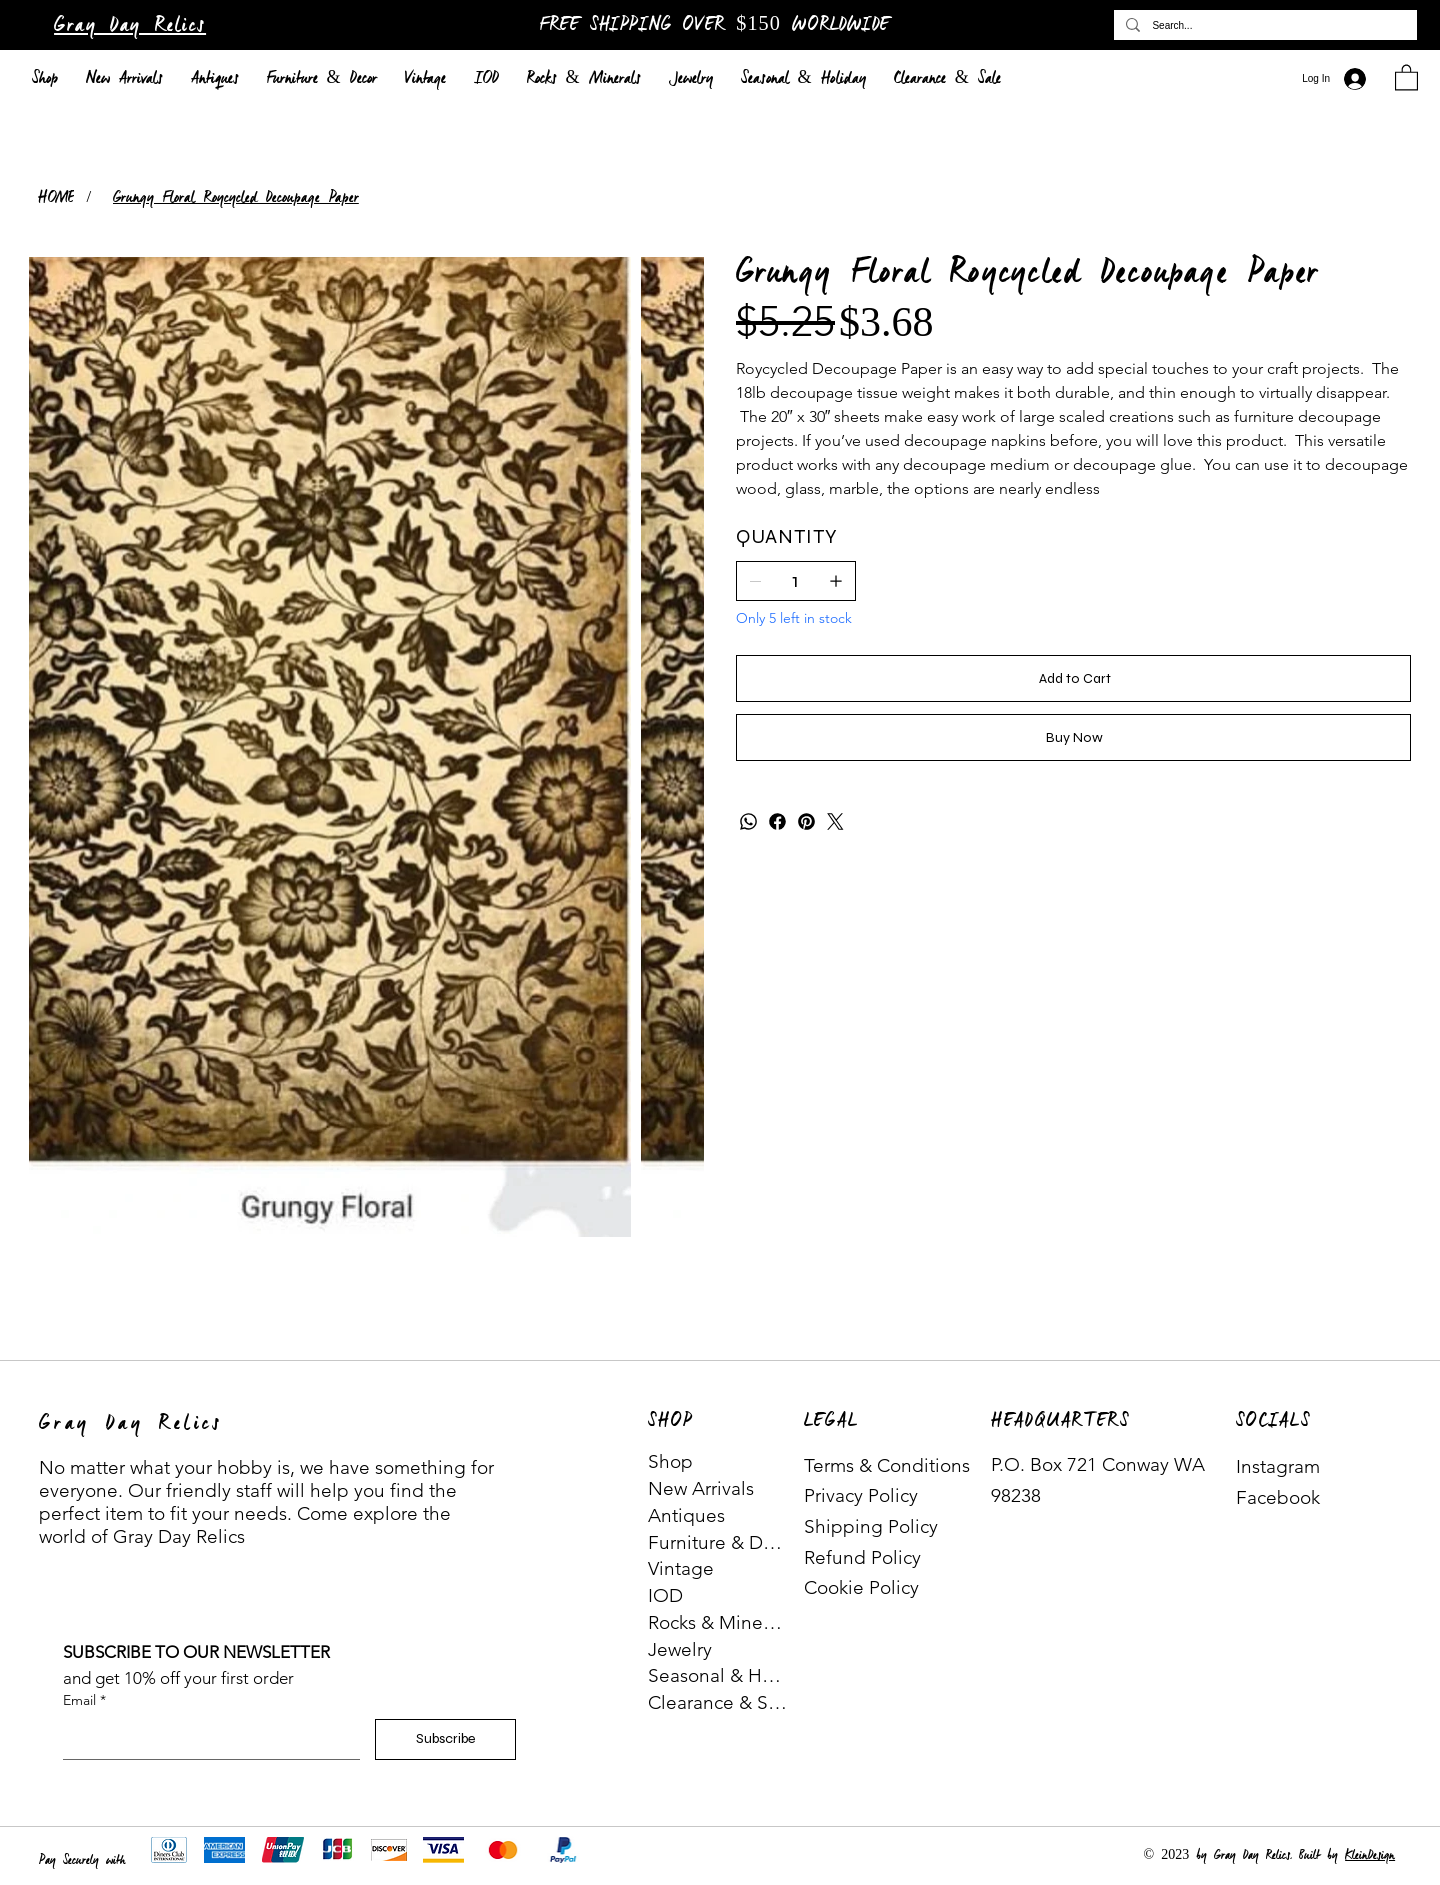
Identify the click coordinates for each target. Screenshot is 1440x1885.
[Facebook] (777, 821)
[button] (1406, 76)
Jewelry (680, 1649)
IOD (665, 1595)
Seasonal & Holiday (718, 1675)
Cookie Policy (861, 1587)
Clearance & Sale (718, 1702)
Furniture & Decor (718, 1542)
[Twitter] (835, 821)
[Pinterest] (806, 821)
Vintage (681, 1568)
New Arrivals (701, 1488)
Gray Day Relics (130, 25)
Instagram (1278, 1466)
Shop (670, 1461)
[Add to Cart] (1073, 678)
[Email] (205, 1739)
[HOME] (56, 197)
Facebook (1278, 1497)
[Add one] (836, 581)
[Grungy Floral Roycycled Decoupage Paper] (236, 197)
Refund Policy (862, 1557)
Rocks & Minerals (718, 1622)
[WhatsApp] (748, 821)
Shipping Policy (871, 1526)
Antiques (686, 1515)
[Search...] (1263, 25)
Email (84, 1701)
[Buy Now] (1073, 737)
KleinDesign (1370, 1855)
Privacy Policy (861, 1495)
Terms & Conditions (887, 1465)
